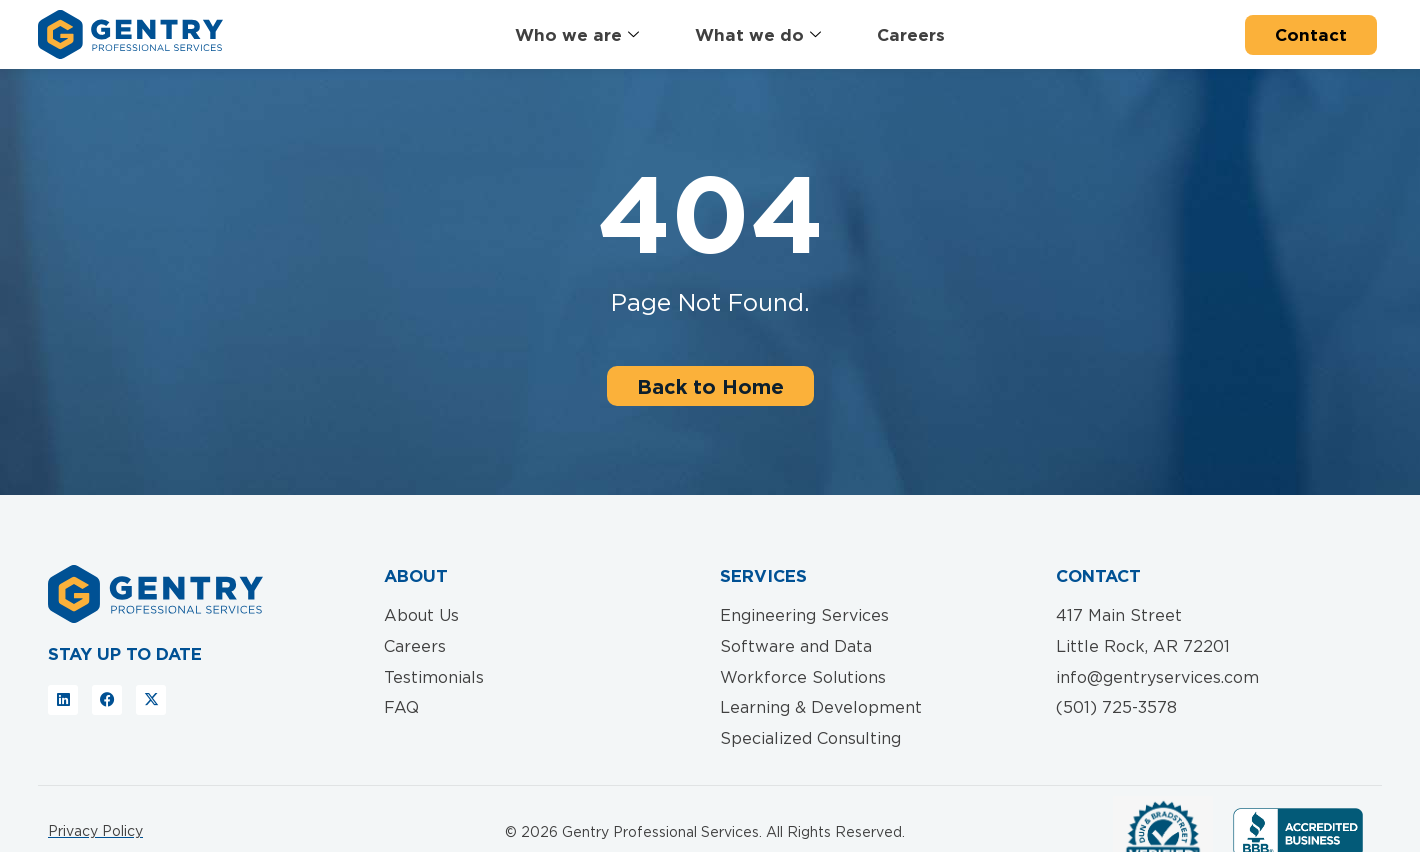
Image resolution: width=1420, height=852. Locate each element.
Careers (911, 34)
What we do (758, 35)
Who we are (577, 35)
